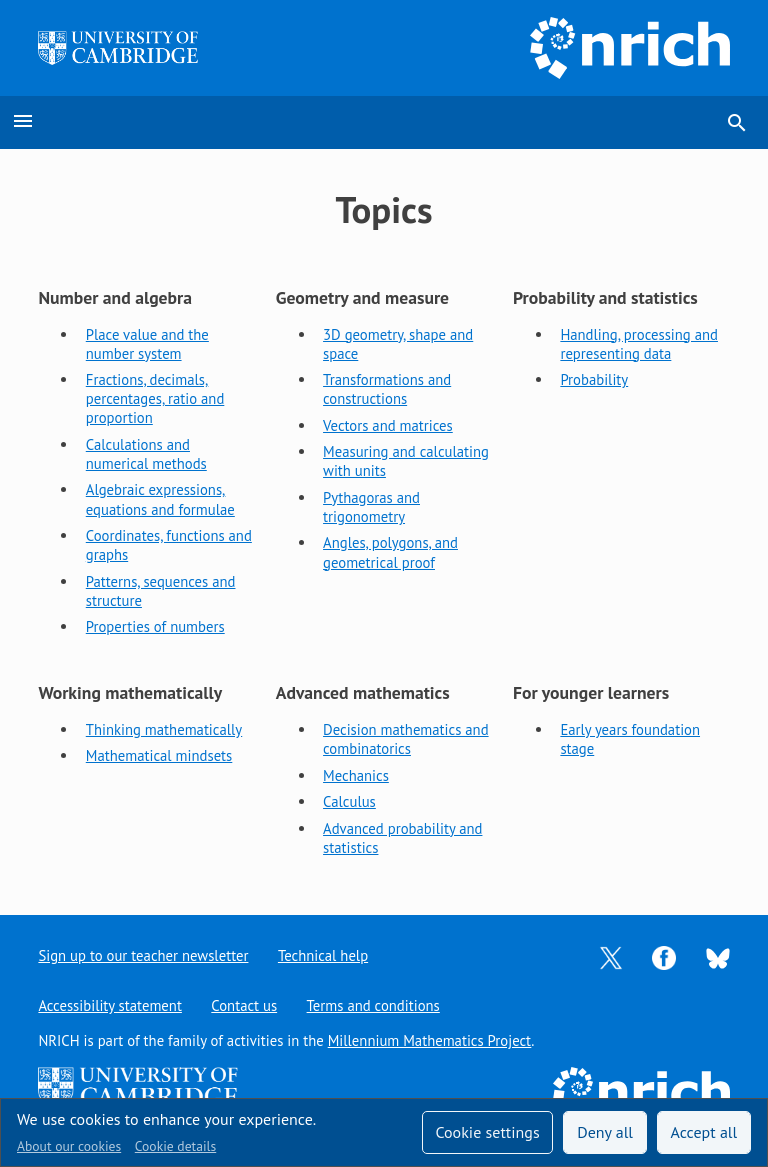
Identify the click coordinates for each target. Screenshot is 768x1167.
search (737, 123)
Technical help (323, 955)
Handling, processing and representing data (639, 344)
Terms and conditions (373, 1005)
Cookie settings (487, 1132)
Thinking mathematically (164, 729)
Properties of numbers (155, 626)
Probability (594, 379)
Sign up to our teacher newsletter (143, 955)
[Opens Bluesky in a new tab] (718, 956)
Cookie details (175, 1146)
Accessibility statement (109, 1005)
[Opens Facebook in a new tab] (664, 956)
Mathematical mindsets (159, 755)
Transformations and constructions (387, 389)
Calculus (349, 801)
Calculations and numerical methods (146, 454)
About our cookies (69, 1146)
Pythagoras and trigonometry (371, 507)
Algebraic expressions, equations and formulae (160, 499)
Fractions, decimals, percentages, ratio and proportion (155, 398)
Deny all (605, 1132)
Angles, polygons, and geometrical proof (390, 552)
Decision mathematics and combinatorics (406, 739)
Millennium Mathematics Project (430, 1040)
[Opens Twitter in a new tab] (611, 956)
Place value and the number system (147, 344)
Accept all (704, 1132)
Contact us (244, 1005)
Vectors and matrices (388, 425)
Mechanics (356, 775)
